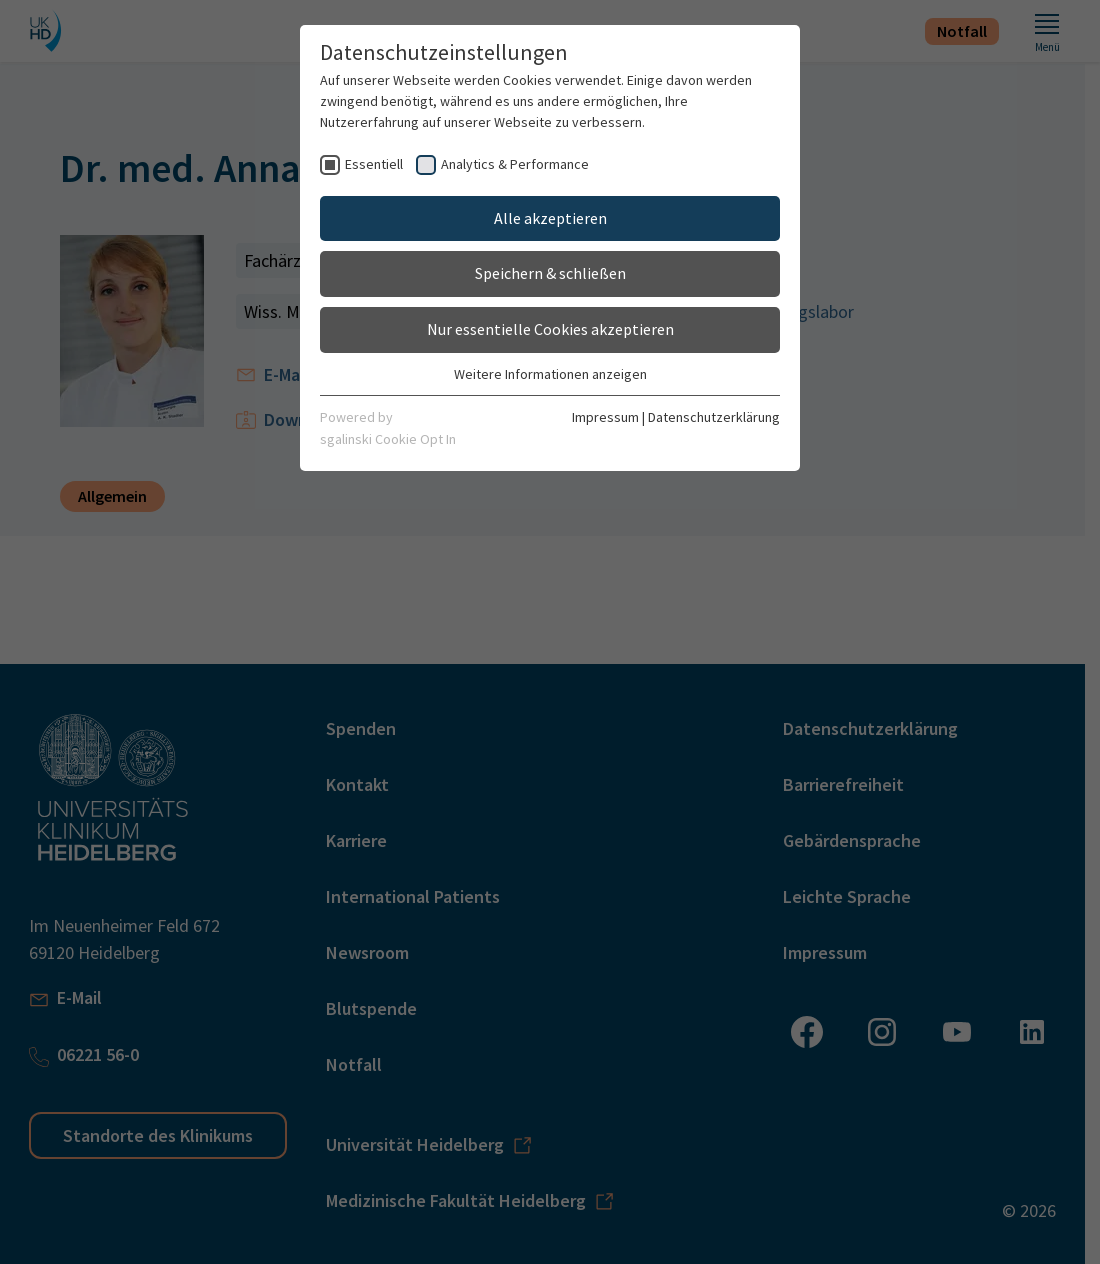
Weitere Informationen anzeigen (550, 374)
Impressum (605, 417)
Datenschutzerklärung (714, 417)
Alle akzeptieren (550, 218)
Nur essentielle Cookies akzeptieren (550, 329)
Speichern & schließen (550, 273)
